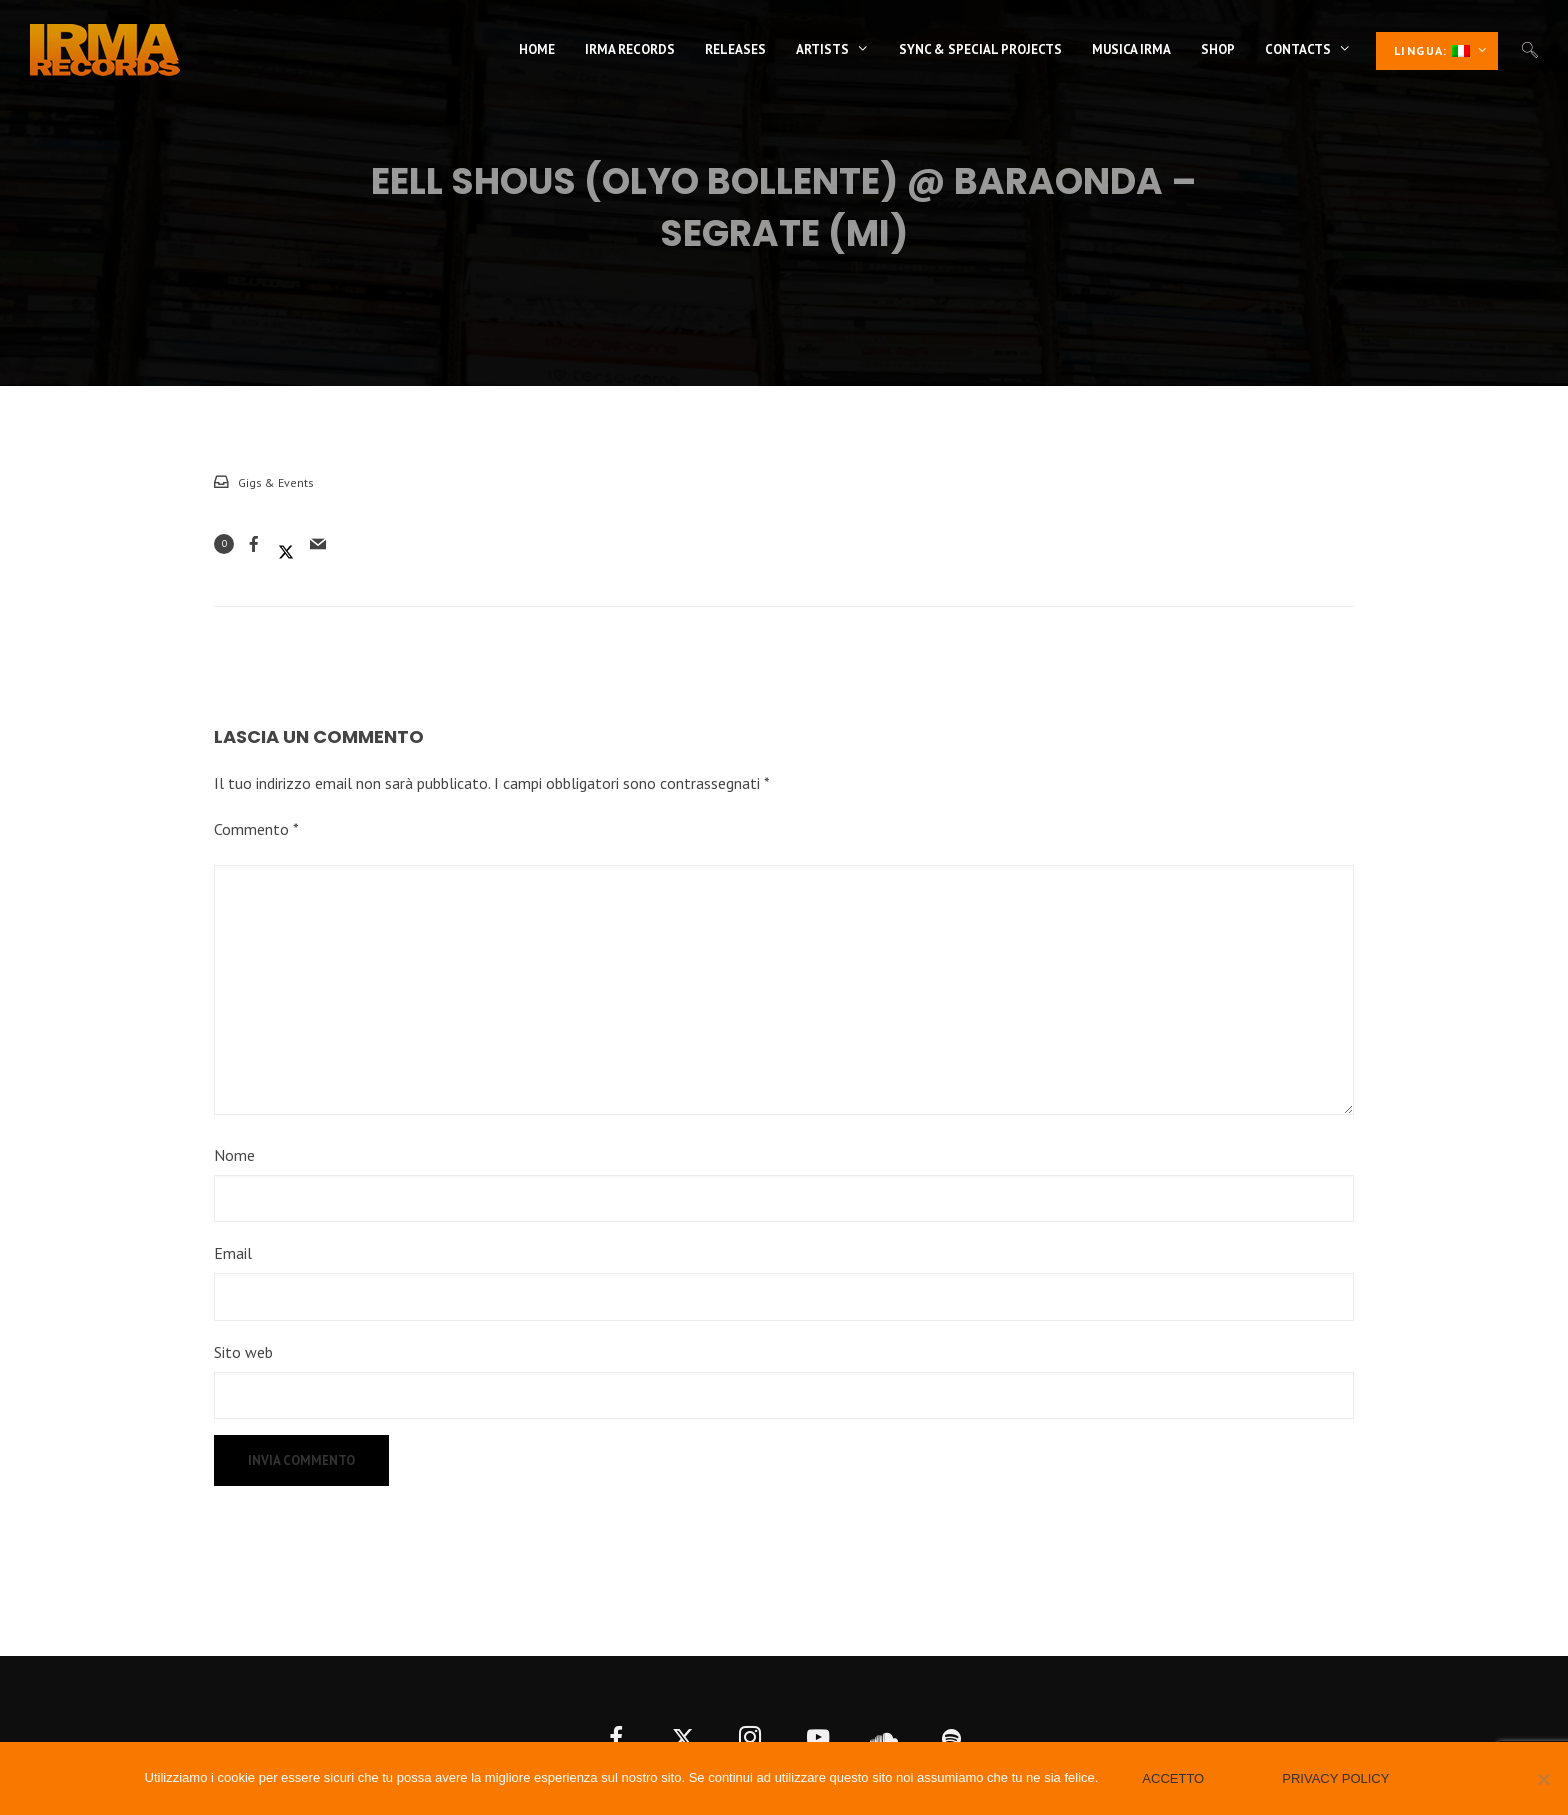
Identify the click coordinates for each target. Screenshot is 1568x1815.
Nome (234, 1155)
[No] (1543, 1779)
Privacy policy (1335, 1778)
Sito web (243, 1352)
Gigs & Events (276, 482)
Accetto (1173, 1778)
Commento (256, 829)
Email (233, 1253)
